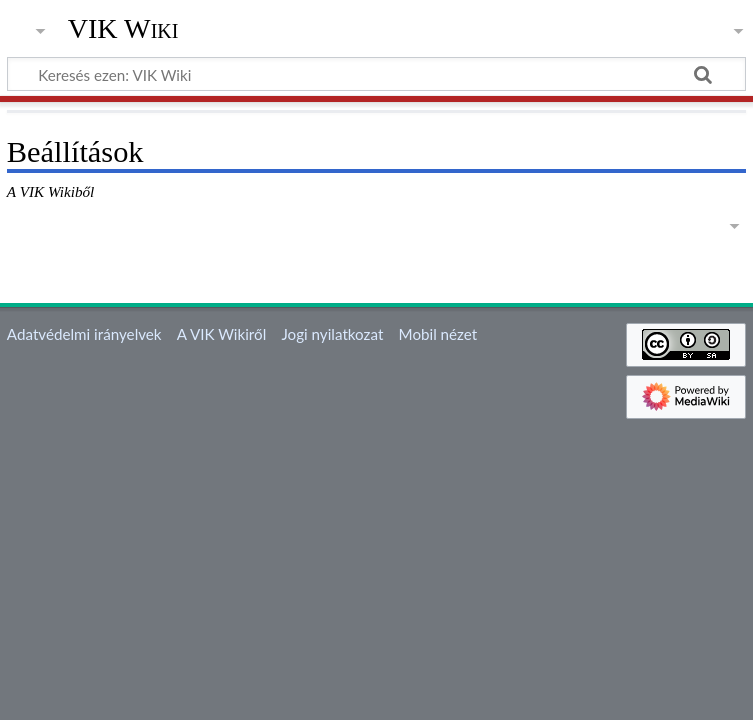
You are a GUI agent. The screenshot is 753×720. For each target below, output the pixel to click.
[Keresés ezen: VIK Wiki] (376, 74)
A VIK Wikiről (221, 334)
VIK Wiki (123, 29)
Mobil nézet (438, 334)
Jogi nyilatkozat (332, 334)
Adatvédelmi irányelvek (84, 334)
